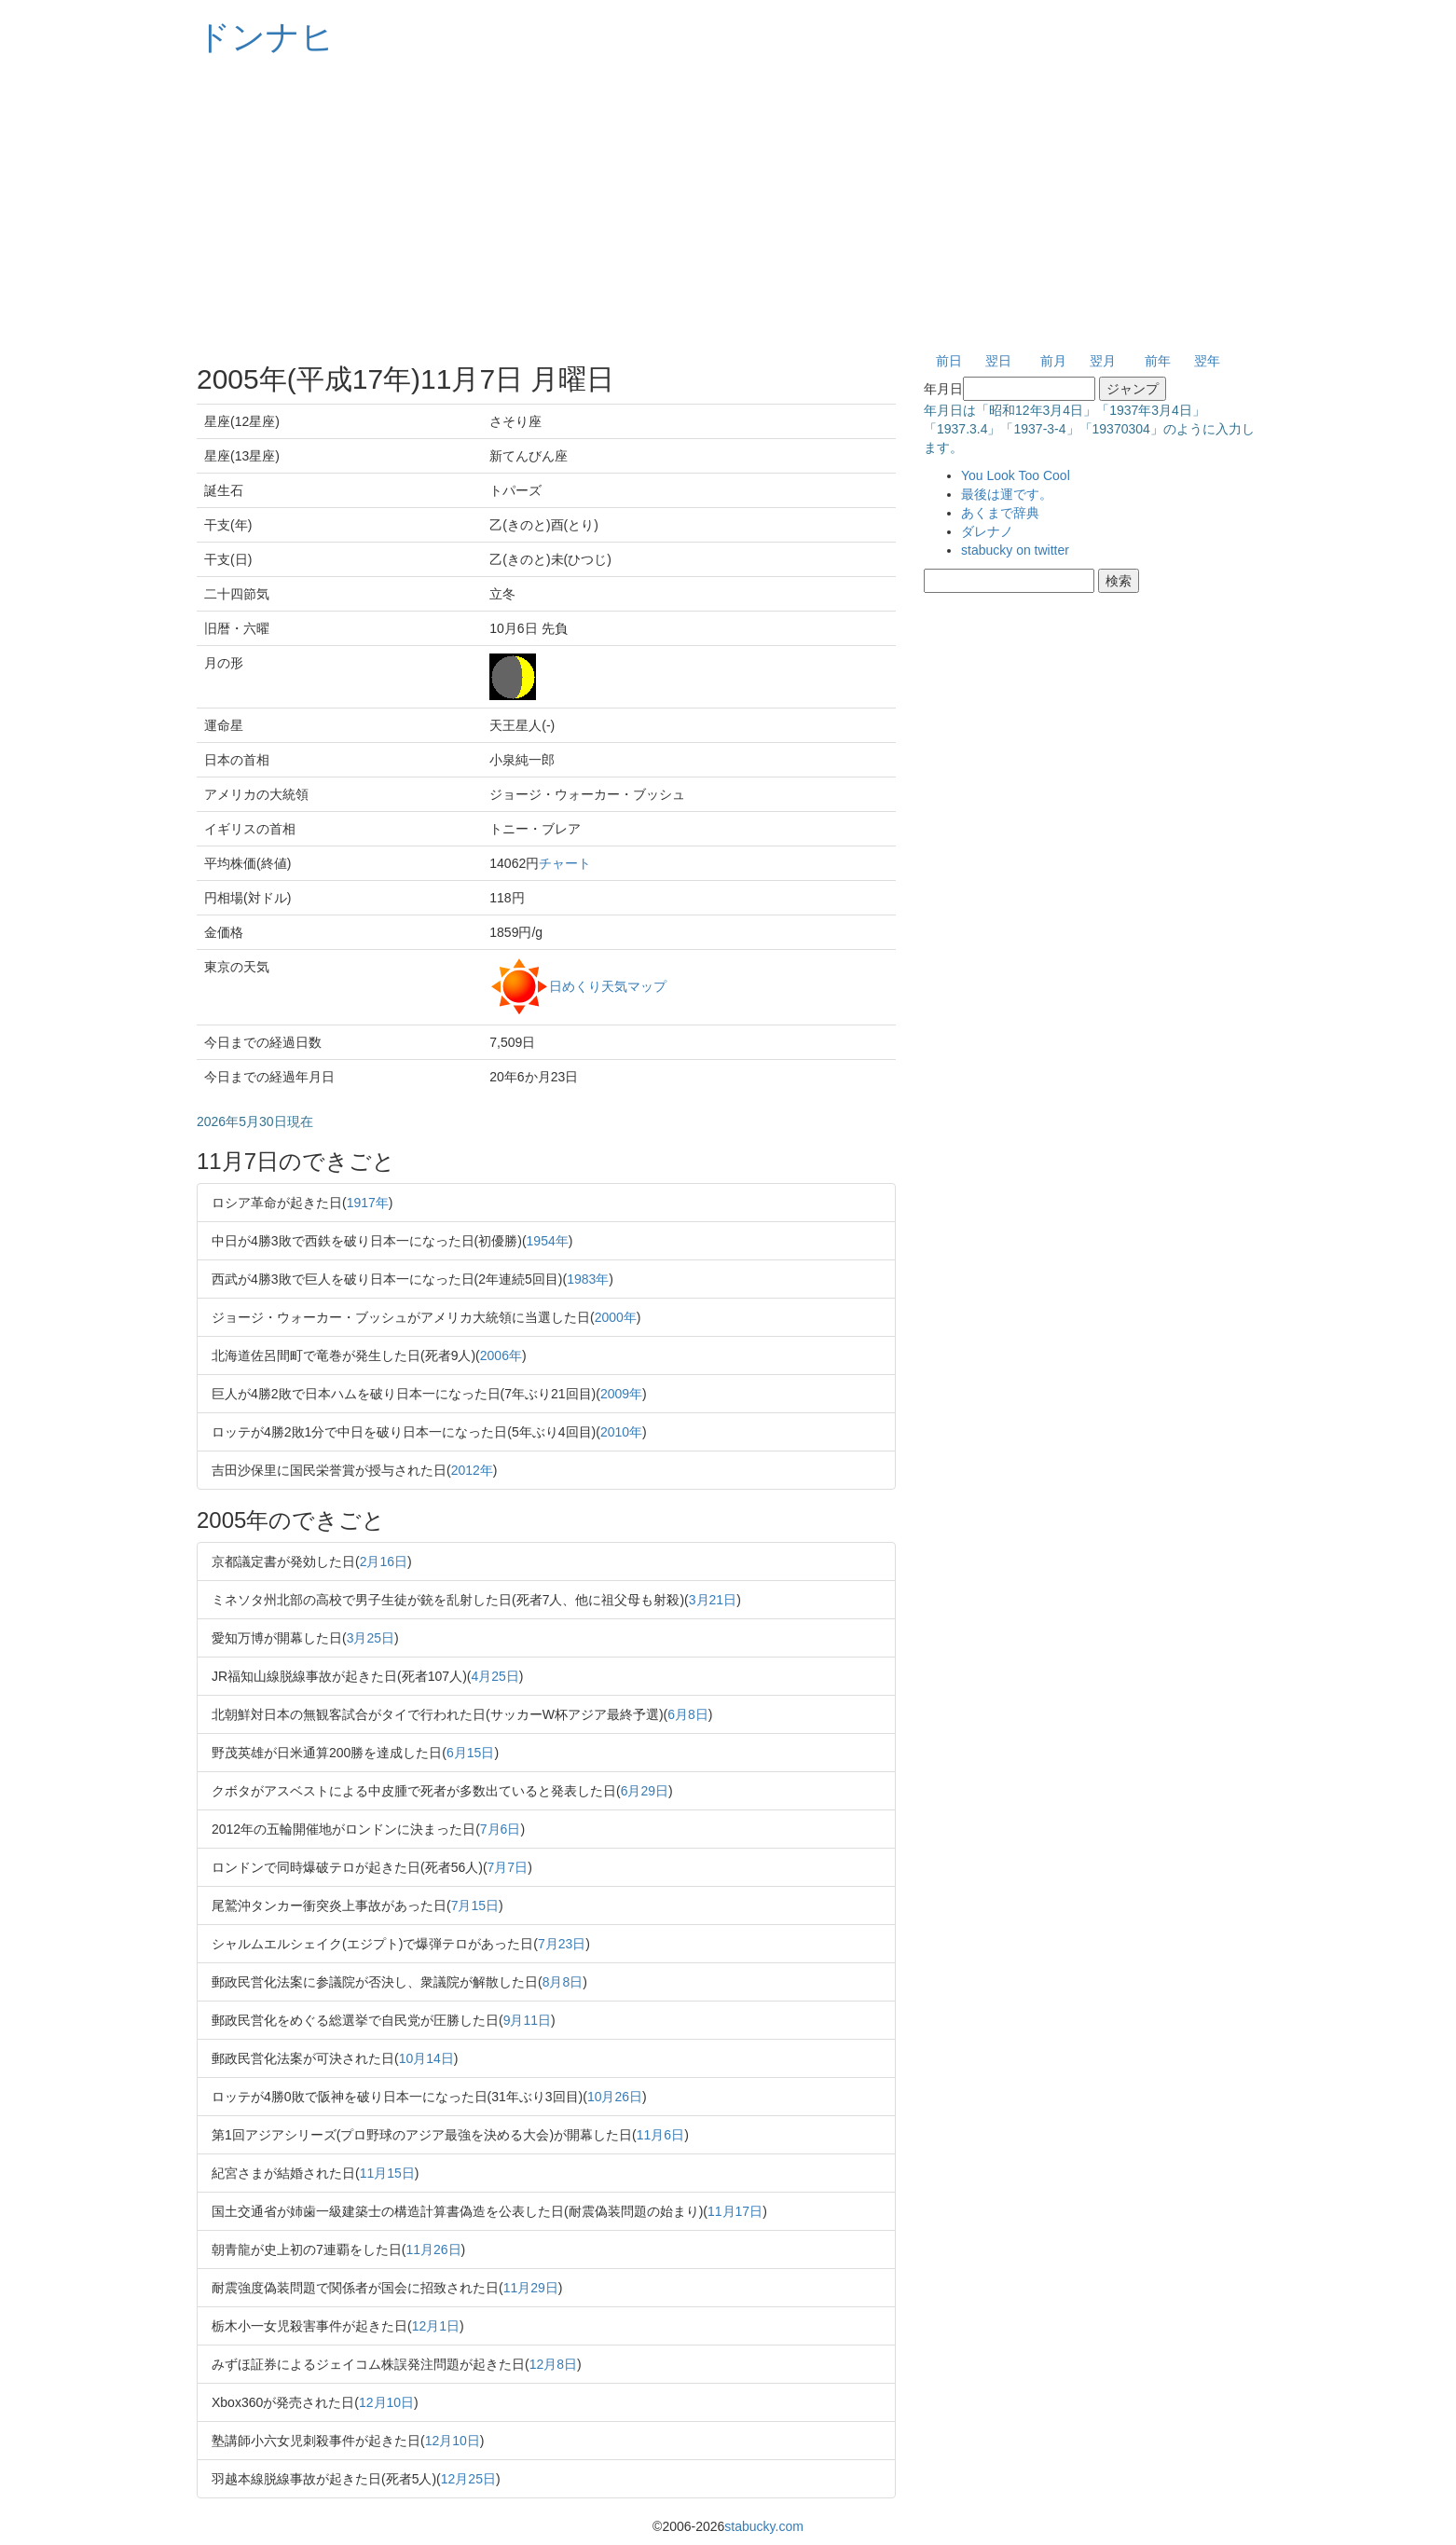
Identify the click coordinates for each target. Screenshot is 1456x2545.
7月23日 (561, 1943)
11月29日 (530, 2287)
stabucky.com (764, 2526)
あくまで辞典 (1000, 512)
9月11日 (527, 2020)
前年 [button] (1158, 360)
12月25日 (468, 2478)
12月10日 (386, 2402)
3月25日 (370, 1637)
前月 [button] (1053, 360)
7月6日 (500, 1829)
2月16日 (383, 1561)
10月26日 (614, 2096)
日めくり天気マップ (607, 985)
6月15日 (470, 1752)
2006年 (501, 1355)
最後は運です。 (1006, 494)
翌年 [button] (1207, 360)
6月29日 (644, 1790)
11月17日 (734, 2211)
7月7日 (508, 1867)
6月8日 (687, 1714)
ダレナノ (987, 531)
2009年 (621, 1393)
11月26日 (432, 2249)
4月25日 (494, 1676)
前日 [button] (949, 360)
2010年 (621, 1431)
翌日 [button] (998, 360)
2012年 (472, 1470)
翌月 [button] (1103, 360)
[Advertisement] (728, 205)
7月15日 (475, 1905)
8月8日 (563, 1981)
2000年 (616, 1317)
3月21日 (712, 1599)
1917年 (368, 1202)
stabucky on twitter (1015, 550)
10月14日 (426, 2058)
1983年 (588, 1279)
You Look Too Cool (1015, 475)
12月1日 (436, 2325)
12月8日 (553, 2364)
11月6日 (660, 2134)
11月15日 (387, 2173)
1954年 (548, 1240)
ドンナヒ (266, 37)
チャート (565, 863)
